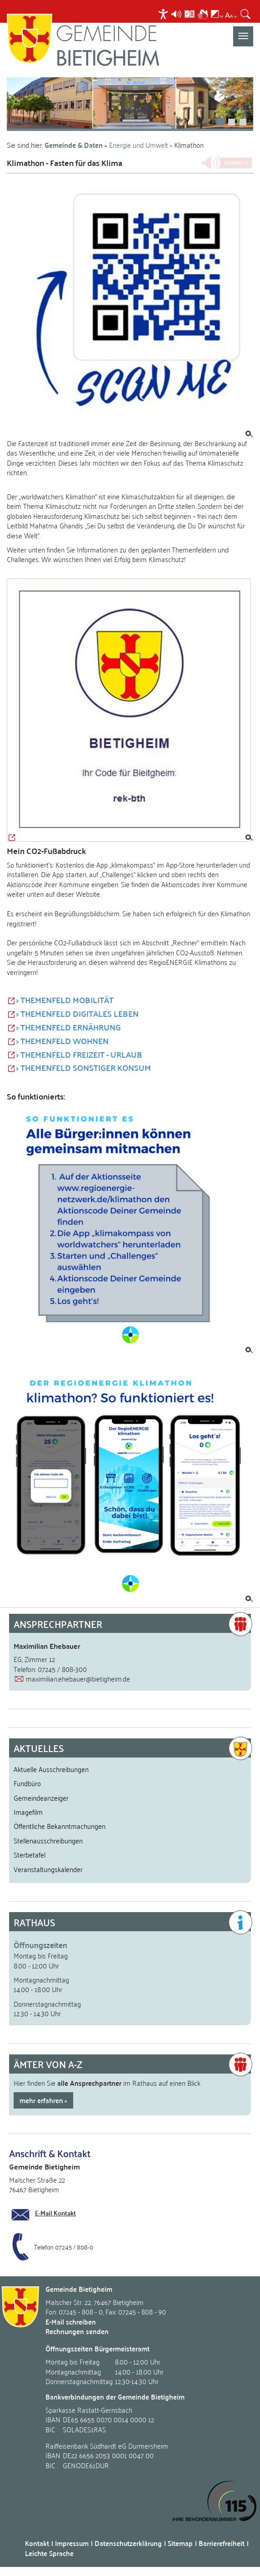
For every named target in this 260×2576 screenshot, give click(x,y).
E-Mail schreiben (70, 2321)
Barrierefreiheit (222, 2543)
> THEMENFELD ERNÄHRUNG (68, 1027)
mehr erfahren (41, 2100)
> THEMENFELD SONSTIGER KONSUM (83, 1067)
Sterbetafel (29, 1854)
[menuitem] (164, 14)
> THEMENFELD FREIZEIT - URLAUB (79, 1054)
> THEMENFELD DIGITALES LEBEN (77, 1013)
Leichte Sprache (49, 2553)
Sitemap (180, 2543)
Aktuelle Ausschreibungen (51, 1769)
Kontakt (37, 2543)
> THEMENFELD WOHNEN (62, 1040)
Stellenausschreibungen (48, 1840)
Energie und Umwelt (138, 144)
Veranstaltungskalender (48, 1869)
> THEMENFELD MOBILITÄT (65, 999)
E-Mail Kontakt (55, 2213)
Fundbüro (27, 1783)
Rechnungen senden (77, 2331)
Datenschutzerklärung (128, 2543)
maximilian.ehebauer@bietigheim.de (78, 1678)
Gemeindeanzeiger (41, 1797)
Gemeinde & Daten (74, 144)
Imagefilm (28, 1811)
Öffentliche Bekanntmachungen (59, 1825)
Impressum (72, 2543)
